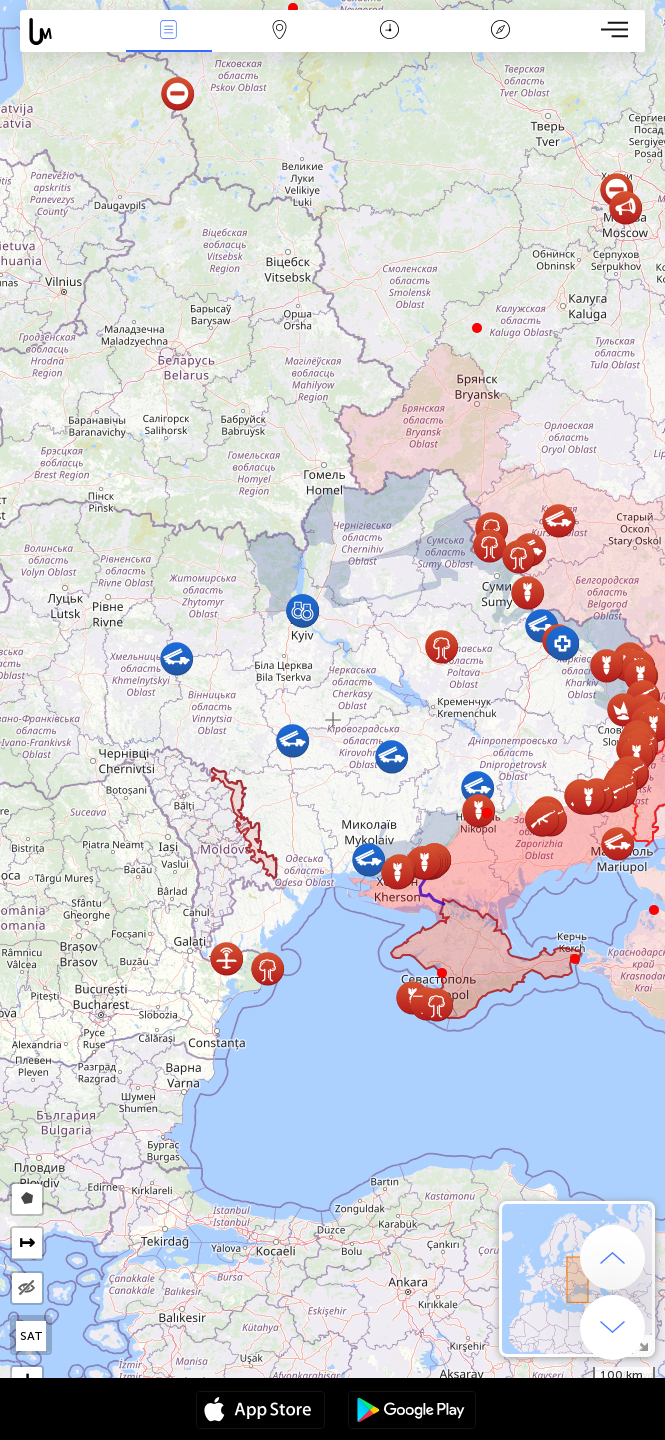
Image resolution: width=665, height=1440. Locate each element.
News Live (169, 31)
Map (279, 31)
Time (389, 31)
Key (500, 31)
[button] (487, 813)
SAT (31, 1336)
